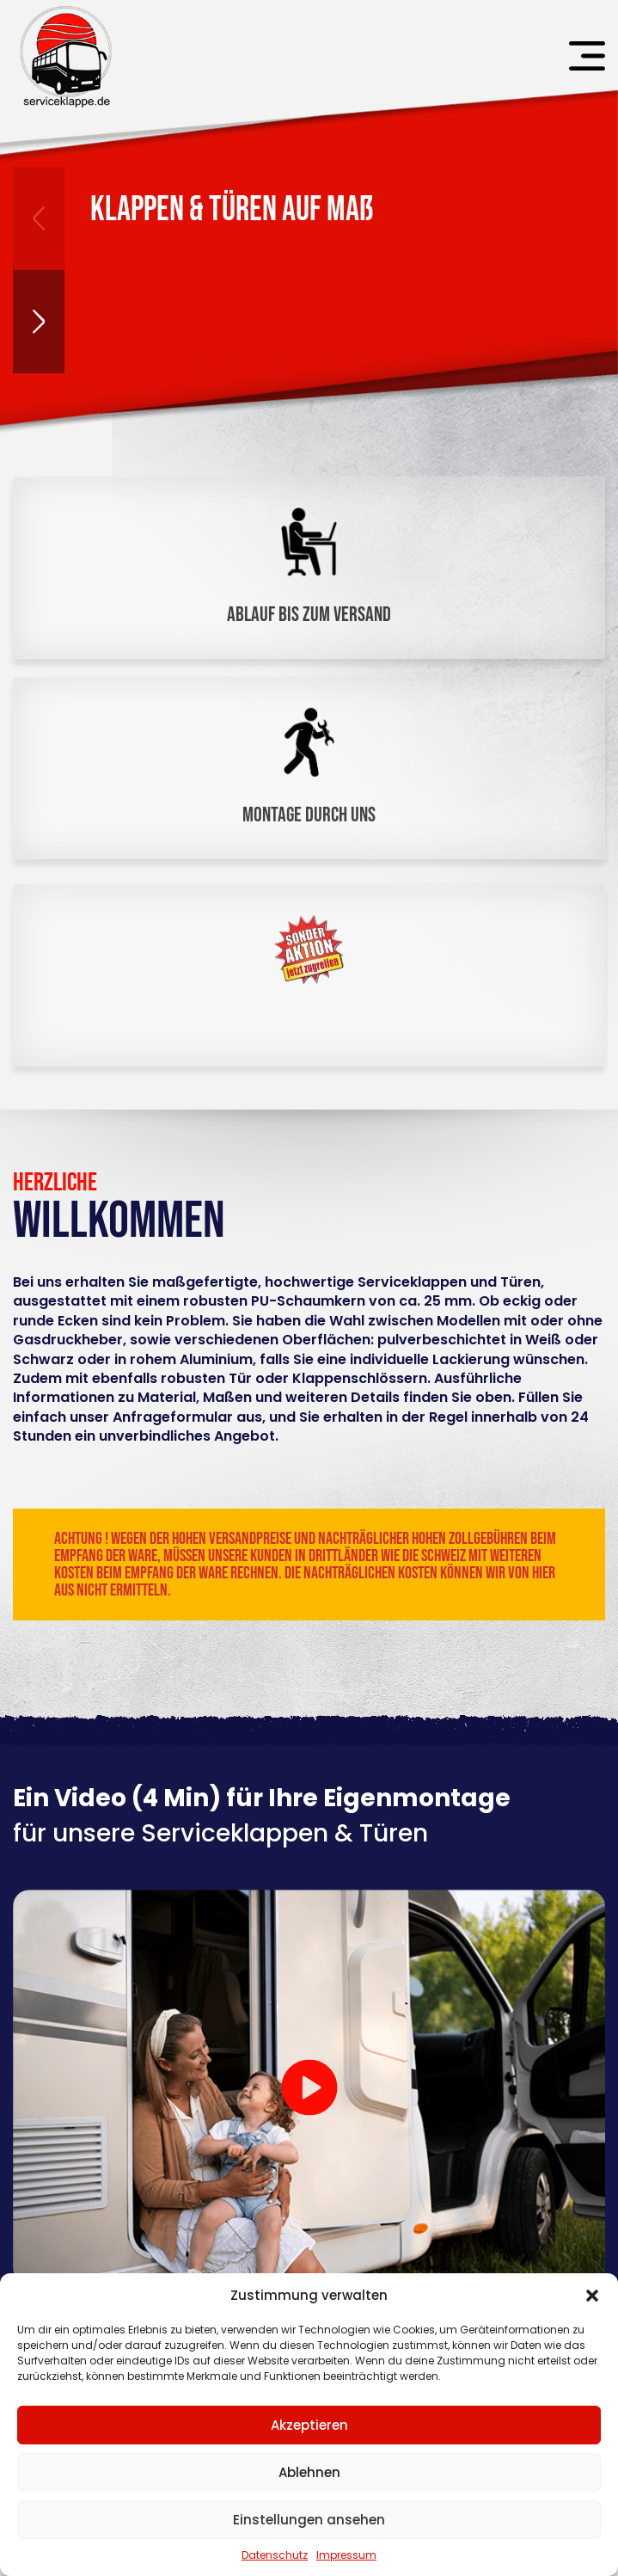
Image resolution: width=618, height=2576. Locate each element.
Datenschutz (275, 2555)
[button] (592, 2295)
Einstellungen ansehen (309, 2520)
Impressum (346, 2555)
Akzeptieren (309, 2425)
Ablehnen (309, 2472)
